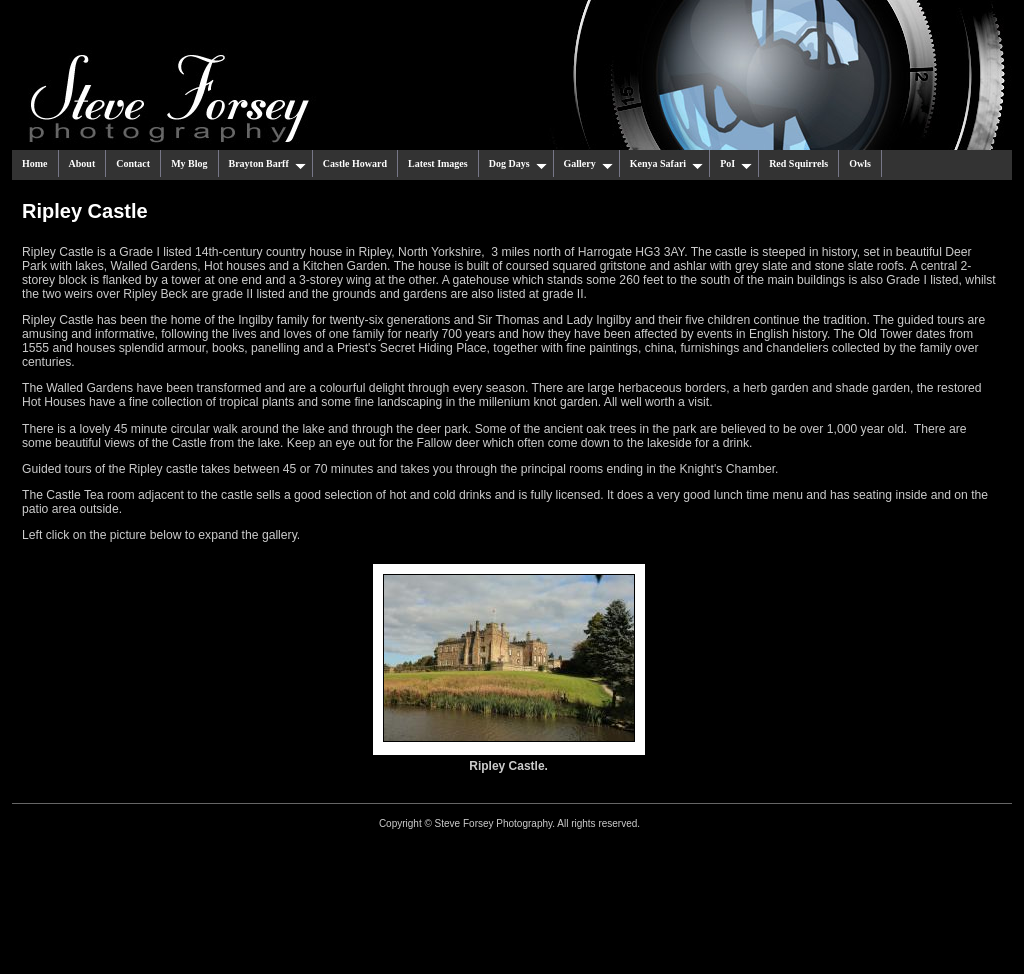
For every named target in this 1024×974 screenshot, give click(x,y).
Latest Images (438, 163)
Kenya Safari (666, 164)
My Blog (189, 163)
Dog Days (518, 164)
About (82, 163)
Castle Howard (355, 163)
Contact (133, 163)
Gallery (588, 164)
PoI (736, 164)
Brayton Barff (267, 164)
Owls (860, 163)
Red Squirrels (798, 163)
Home (35, 163)
